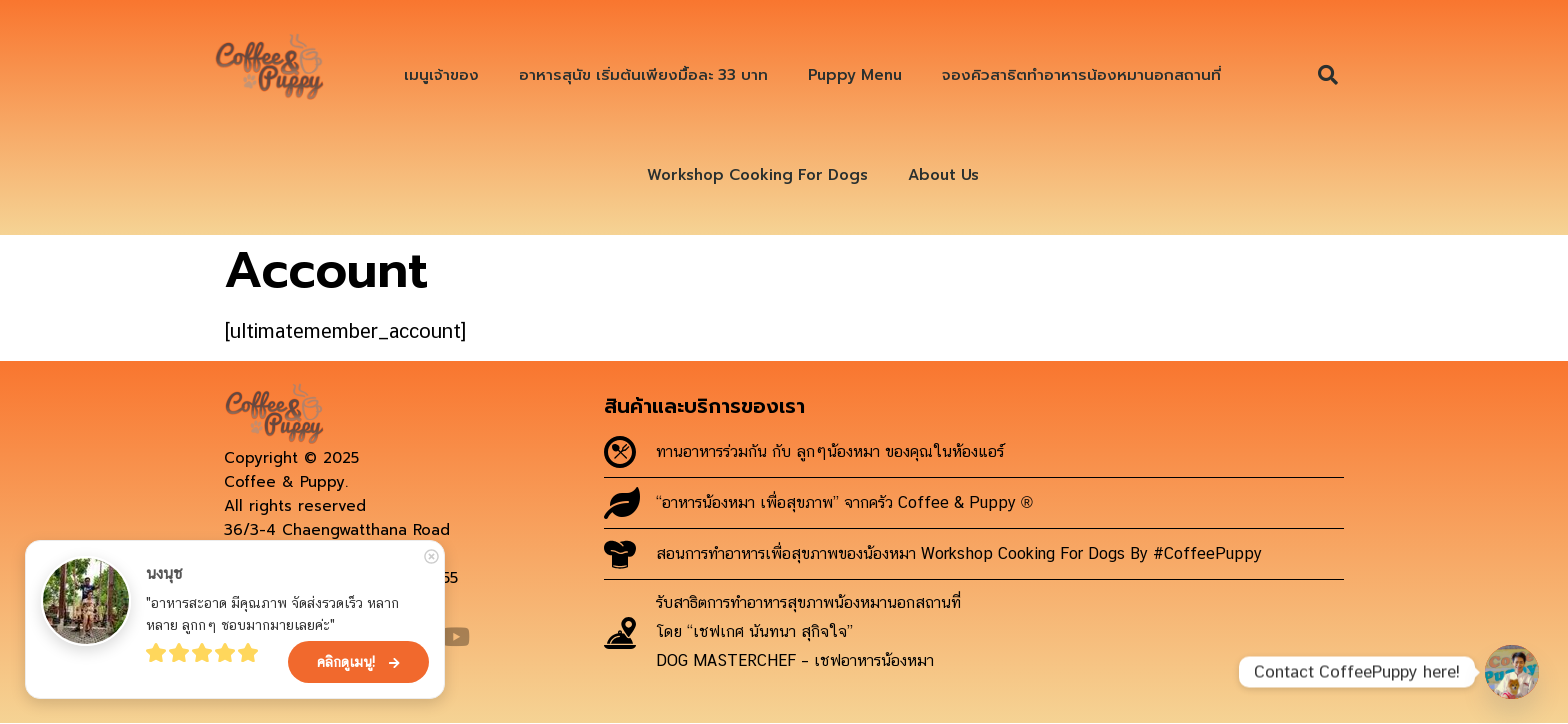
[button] (1328, 75)
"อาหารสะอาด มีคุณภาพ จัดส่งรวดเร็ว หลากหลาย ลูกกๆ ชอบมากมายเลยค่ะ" (272, 614)
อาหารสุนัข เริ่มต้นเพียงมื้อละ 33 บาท (643, 75)
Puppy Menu (855, 75)
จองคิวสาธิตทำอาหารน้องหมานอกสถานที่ (1081, 75)
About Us (943, 175)
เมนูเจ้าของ (441, 75)
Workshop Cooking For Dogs (757, 175)
